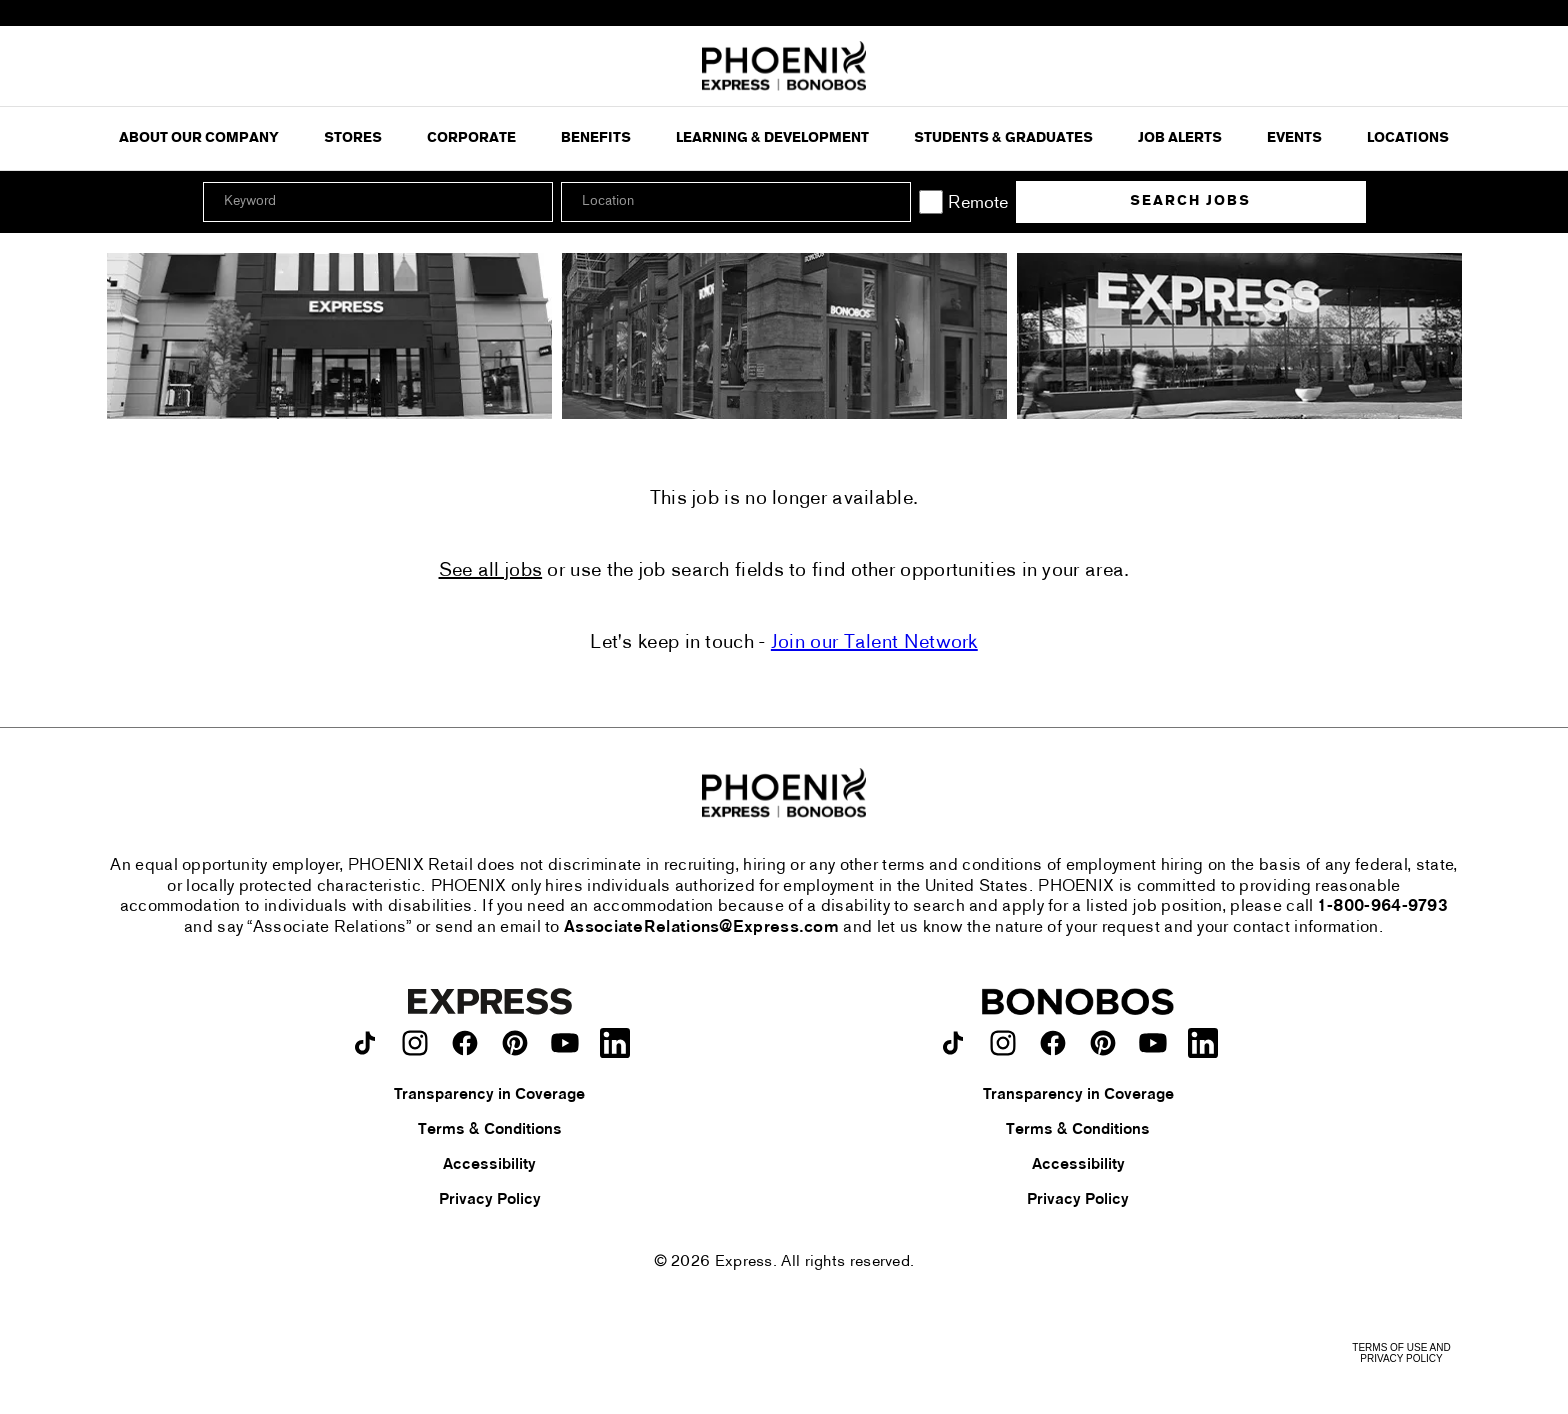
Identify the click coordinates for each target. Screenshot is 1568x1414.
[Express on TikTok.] (365, 1043)
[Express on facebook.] (465, 1043)
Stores (353, 138)
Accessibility (489, 1165)
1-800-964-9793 (1383, 907)
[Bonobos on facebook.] (1053, 1043)
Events (1294, 138)
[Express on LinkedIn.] (615, 1043)
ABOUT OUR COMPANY (199, 138)
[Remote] (931, 202)
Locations (1408, 138)
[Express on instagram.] (415, 1043)
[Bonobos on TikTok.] (953, 1043)
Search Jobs (1190, 201)
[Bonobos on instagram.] (1003, 1043)
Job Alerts (1180, 138)
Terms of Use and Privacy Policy (1401, 1353)
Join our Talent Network (874, 643)
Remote (978, 203)
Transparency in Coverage (489, 1095)
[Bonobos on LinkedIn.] (1203, 1043)
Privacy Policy (490, 1200)
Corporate (471, 138)
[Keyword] (378, 202)
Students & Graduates (1003, 138)
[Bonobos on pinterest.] (1103, 1043)
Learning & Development (772, 138)
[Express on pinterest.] (515, 1043)
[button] (893, 202)
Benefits (596, 138)
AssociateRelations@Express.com (701, 928)
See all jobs (491, 571)
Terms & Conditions (490, 1130)
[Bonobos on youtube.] (1153, 1043)
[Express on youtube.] (565, 1043)
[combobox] (736, 202)
